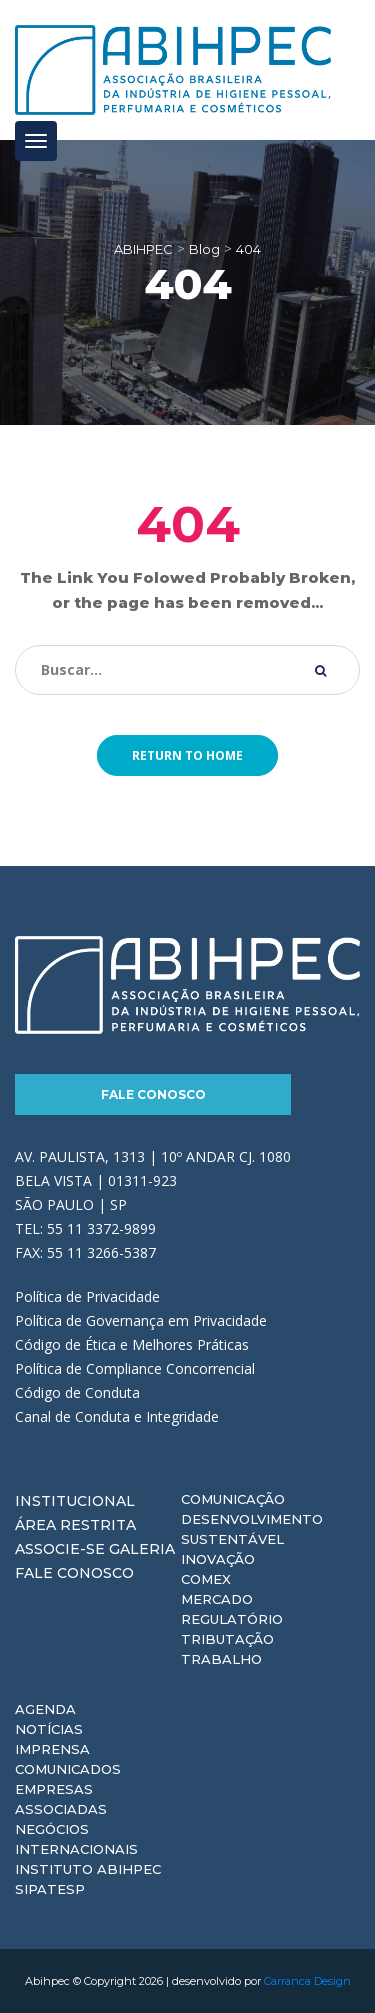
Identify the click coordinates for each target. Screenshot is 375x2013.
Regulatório (232, 1619)
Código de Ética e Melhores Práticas (132, 1344)
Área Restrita (75, 1525)
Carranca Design (307, 1981)
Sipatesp (50, 1889)
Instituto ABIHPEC (88, 1869)
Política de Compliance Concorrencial (135, 1368)
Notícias (49, 1729)
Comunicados (68, 1769)
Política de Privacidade (87, 1296)
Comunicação (233, 1499)
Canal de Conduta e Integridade (117, 1416)
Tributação (227, 1639)
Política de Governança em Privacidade (141, 1320)
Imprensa (52, 1749)
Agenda (45, 1709)
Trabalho (221, 1659)
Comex (206, 1579)
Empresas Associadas (61, 1799)
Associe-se (60, 1549)
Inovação (218, 1559)
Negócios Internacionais (76, 1839)
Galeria (142, 1549)
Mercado (217, 1599)
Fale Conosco (153, 1094)
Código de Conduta (77, 1392)
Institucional (75, 1501)
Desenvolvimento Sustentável (252, 1529)
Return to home (187, 755)
